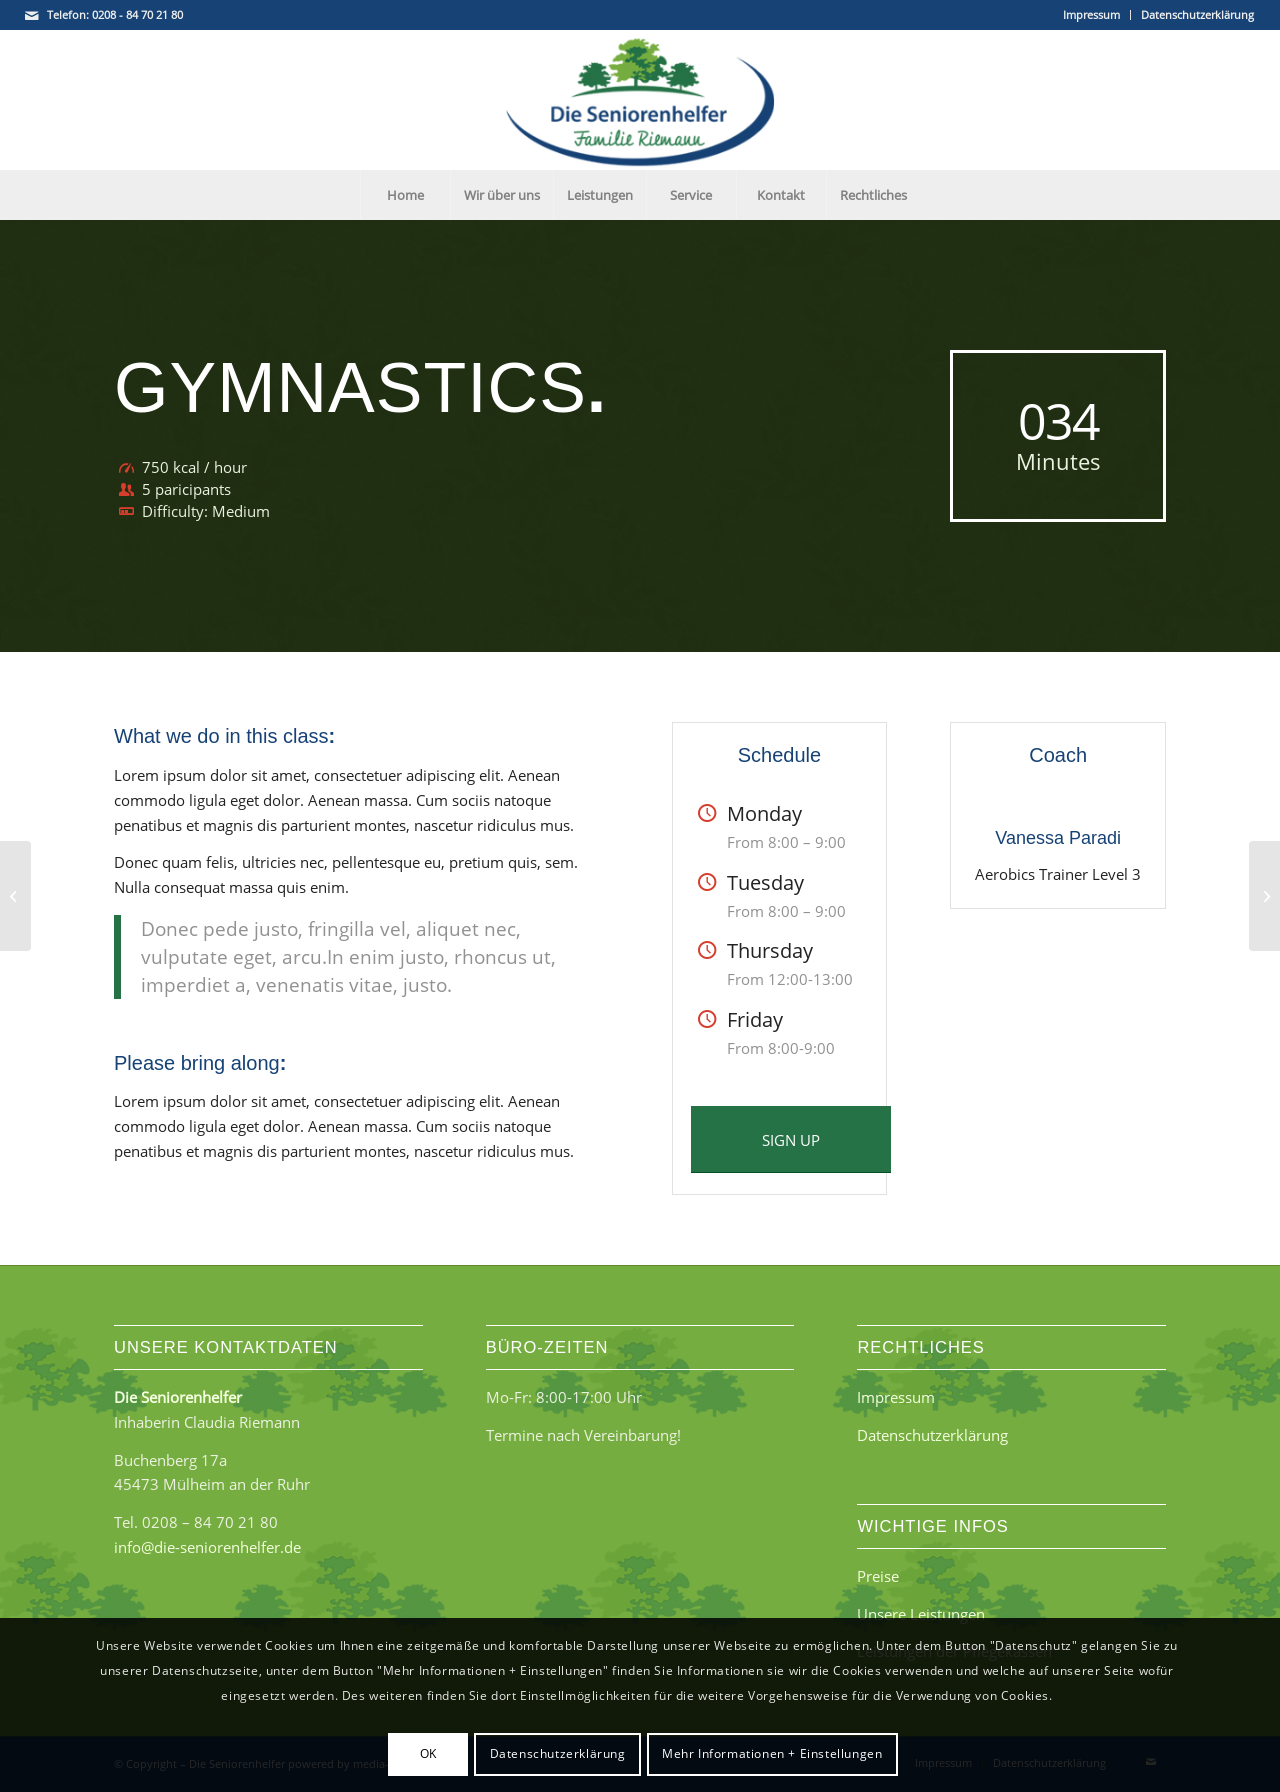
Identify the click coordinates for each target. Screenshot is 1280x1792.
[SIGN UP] (791, 1139)
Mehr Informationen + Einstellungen (772, 1753)
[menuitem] (1092, 15)
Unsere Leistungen (921, 1614)
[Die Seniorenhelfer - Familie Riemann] (640, 100)
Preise (878, 1576)
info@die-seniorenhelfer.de (207, 1547)
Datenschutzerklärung (1197, 14)
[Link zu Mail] (32, 15)
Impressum (1091, 14)
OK (428, 1753)
